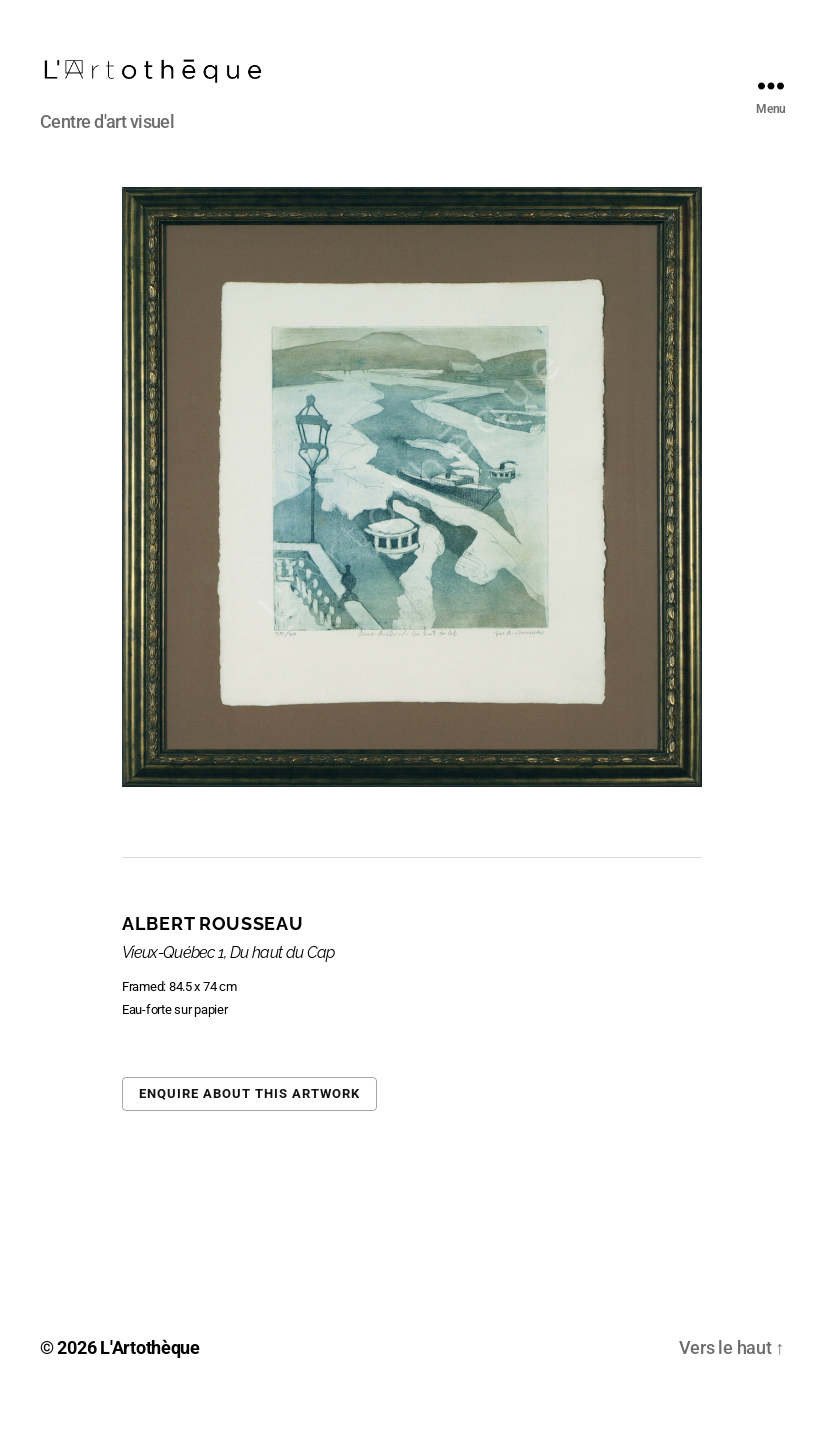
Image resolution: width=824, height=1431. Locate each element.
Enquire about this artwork (249, 1120)
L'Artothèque (150, 1374)
